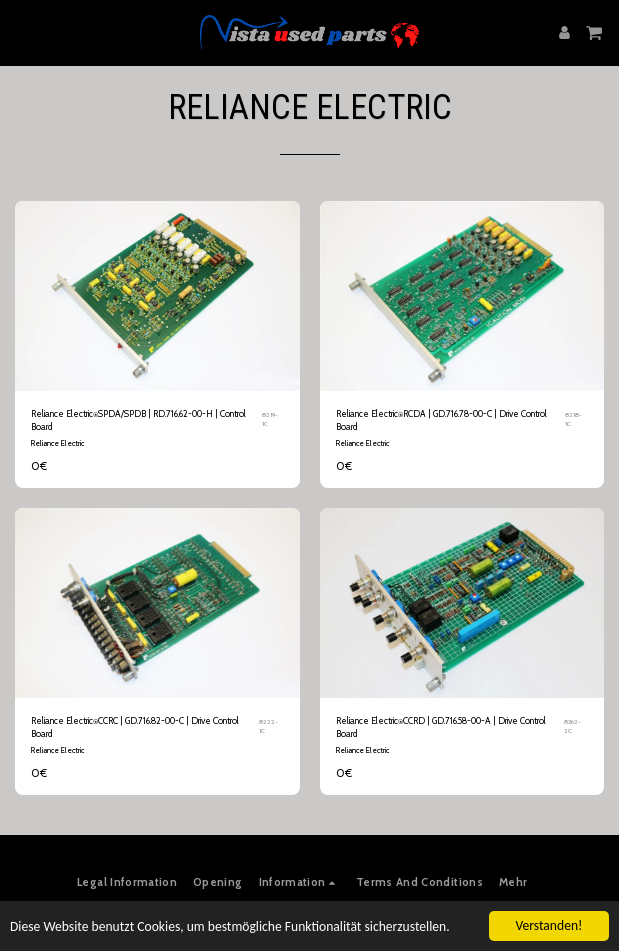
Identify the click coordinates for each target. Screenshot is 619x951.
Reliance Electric (57, 443)
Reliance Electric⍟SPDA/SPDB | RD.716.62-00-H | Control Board (138, 420)
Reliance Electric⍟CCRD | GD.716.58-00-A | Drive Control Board (441, 727)
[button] (22, 32)
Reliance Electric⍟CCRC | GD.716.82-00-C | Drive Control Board (135, 727)
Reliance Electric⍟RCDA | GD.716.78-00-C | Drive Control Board (441, 420)
